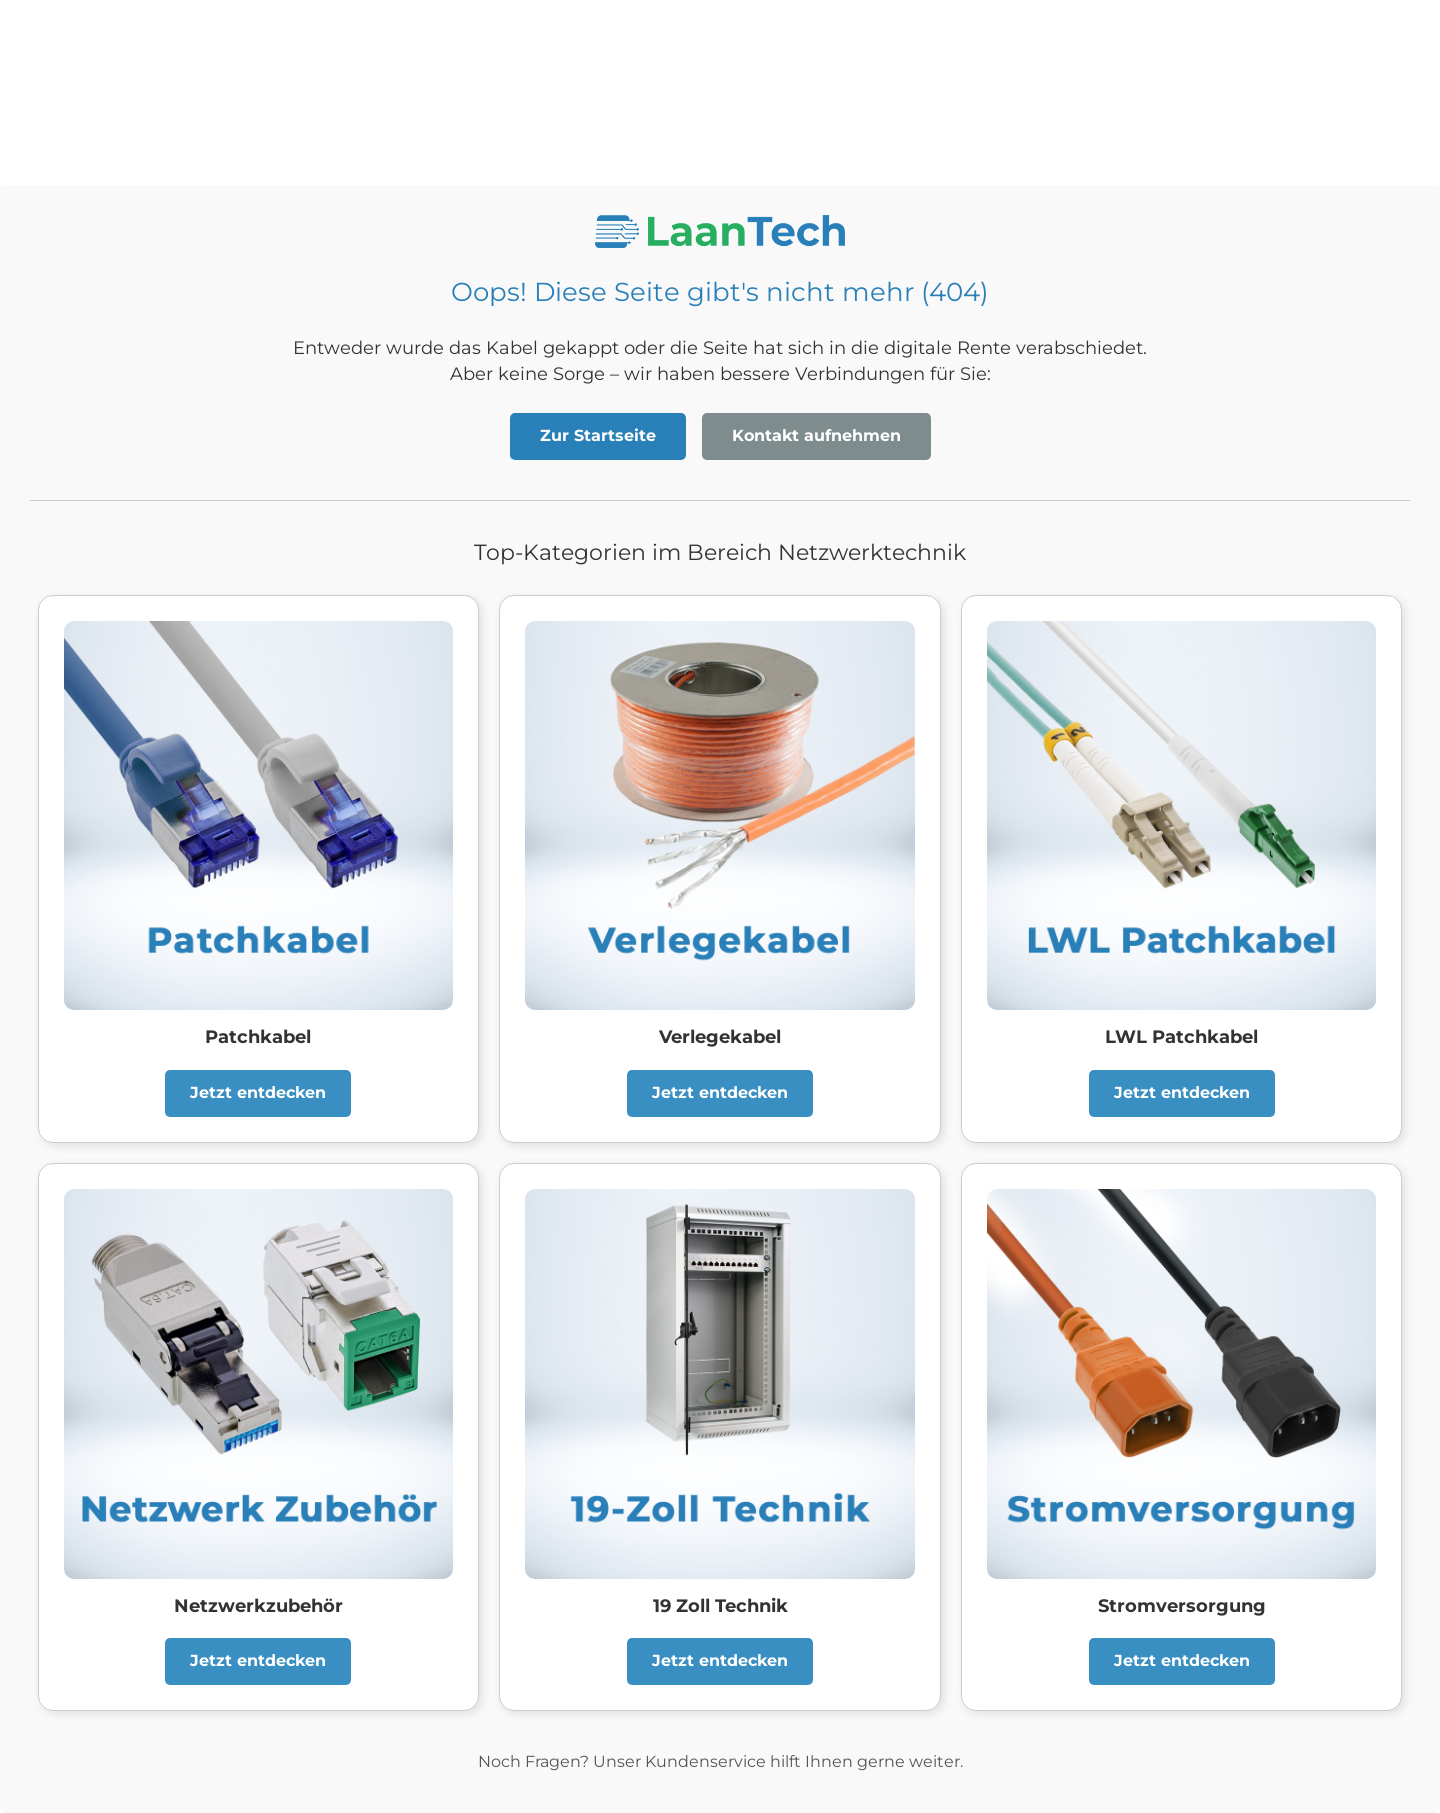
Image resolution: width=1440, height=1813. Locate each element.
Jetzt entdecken (258, 1092)
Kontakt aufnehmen (816, 435)
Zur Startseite (598, 435)
